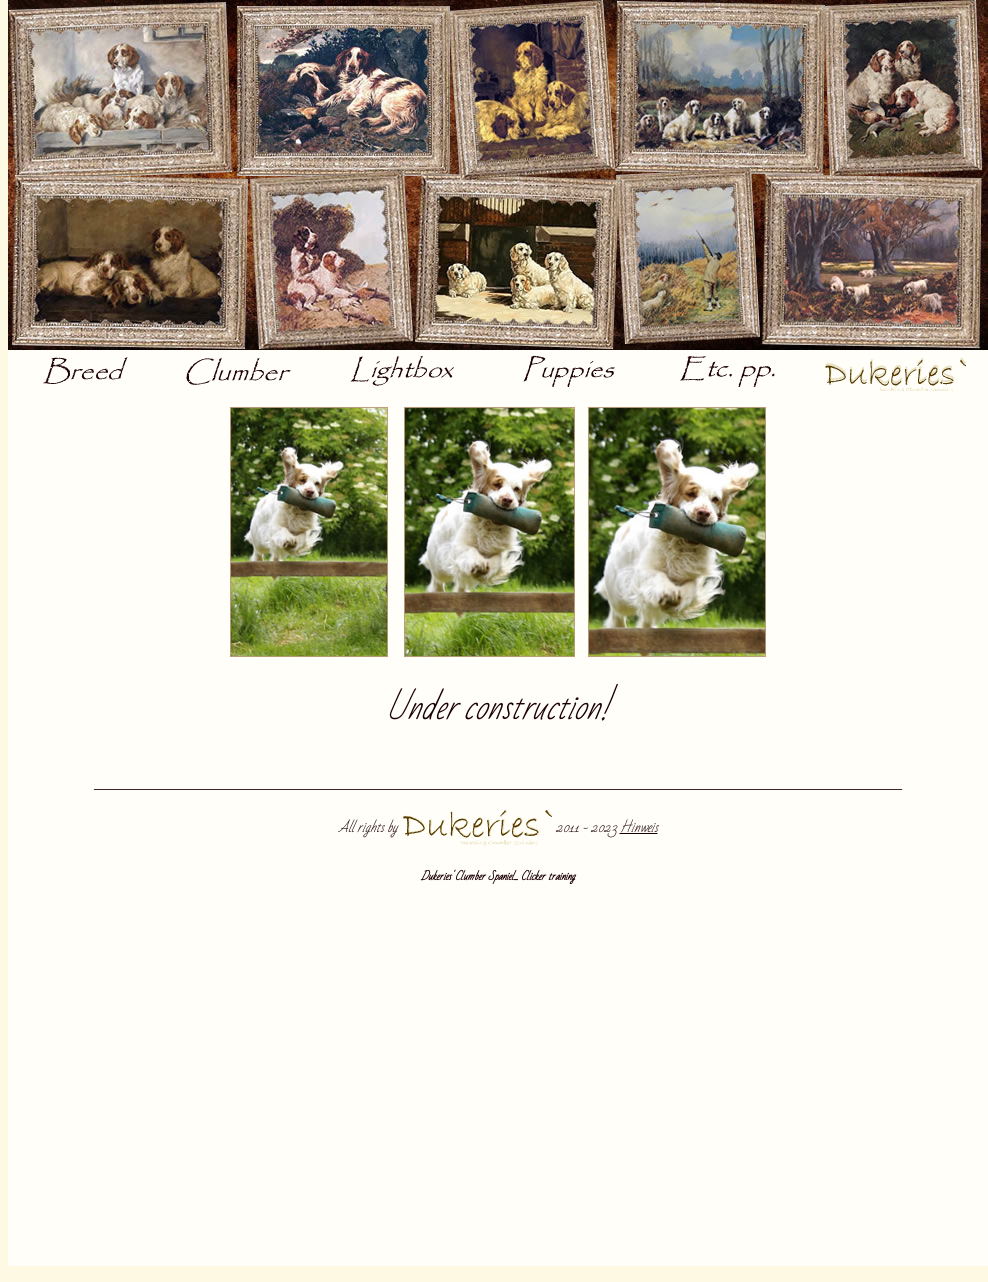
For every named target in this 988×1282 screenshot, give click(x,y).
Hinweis (639, 827)
